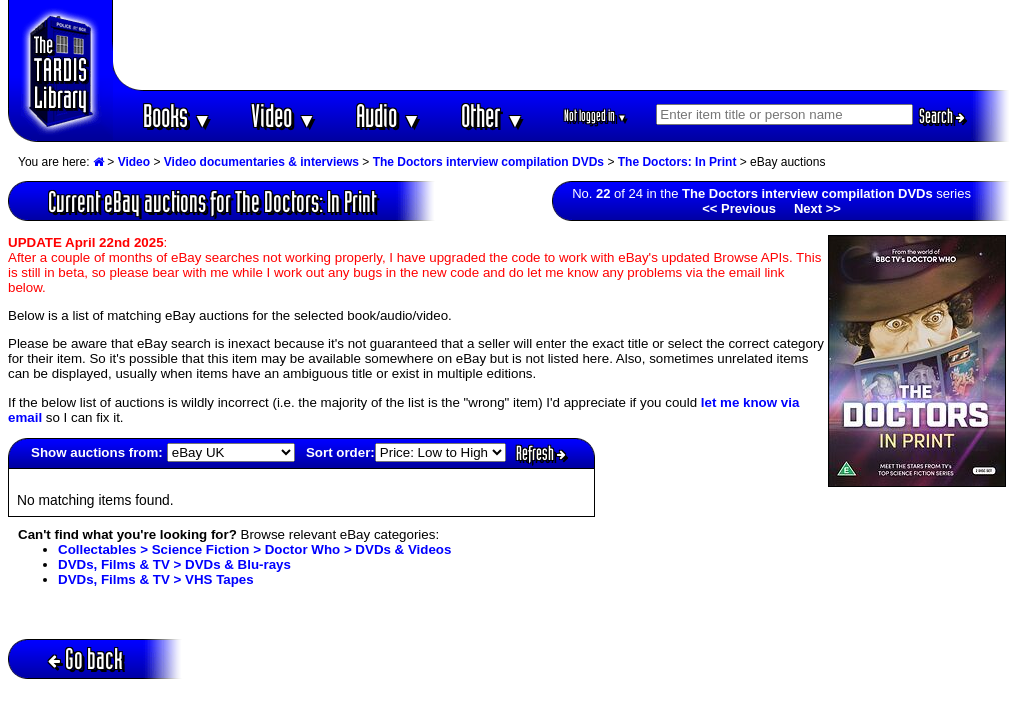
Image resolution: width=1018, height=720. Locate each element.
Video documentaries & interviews (261, 162)
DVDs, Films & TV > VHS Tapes (156, 579)
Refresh (541, 453)
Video (283, 115)
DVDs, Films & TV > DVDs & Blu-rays (174, 564)
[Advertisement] (562, 45)
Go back (85, 658)
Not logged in (595, 115)
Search (942, 116)
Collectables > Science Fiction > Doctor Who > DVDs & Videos (254, 549)
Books (177, 115)
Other (493, 115)
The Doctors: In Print (677, 162)
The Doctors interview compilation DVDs (488, 162)
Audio (388, 115)
